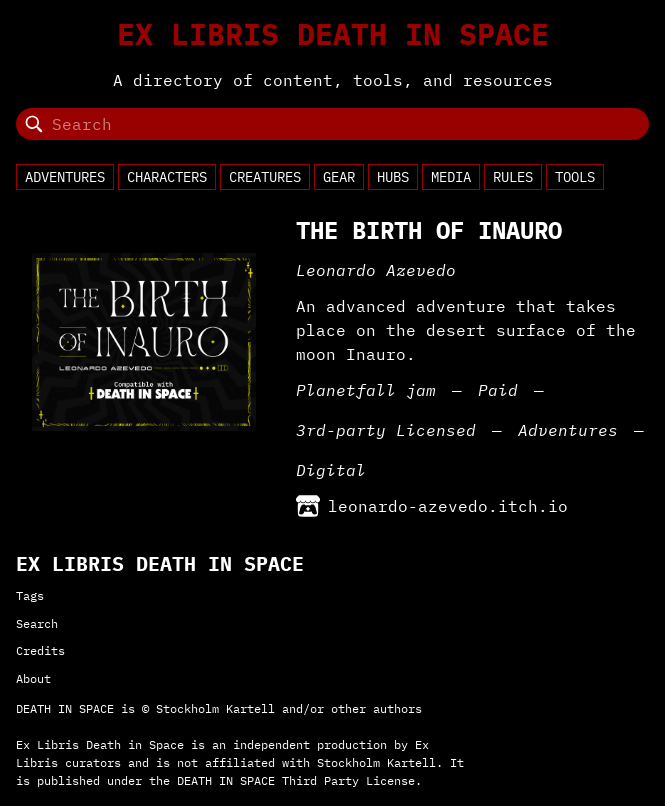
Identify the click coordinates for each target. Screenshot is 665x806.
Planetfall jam (366, 390)
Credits (40, 650)
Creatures (265, 177)
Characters (167, 177)
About (33, 678)
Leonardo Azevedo (376, 270)
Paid (498, 390)
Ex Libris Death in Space (333, 34)
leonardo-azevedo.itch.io (432, 506)
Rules (513, 177)
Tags (30, 595)
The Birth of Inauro (429, 230)
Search (37, 623)
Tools (575, 177)
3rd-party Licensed (386, 430)
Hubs (393, 177)
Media (451, 177)
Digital (331, 470)
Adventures (65, 177)
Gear (339, 177)
